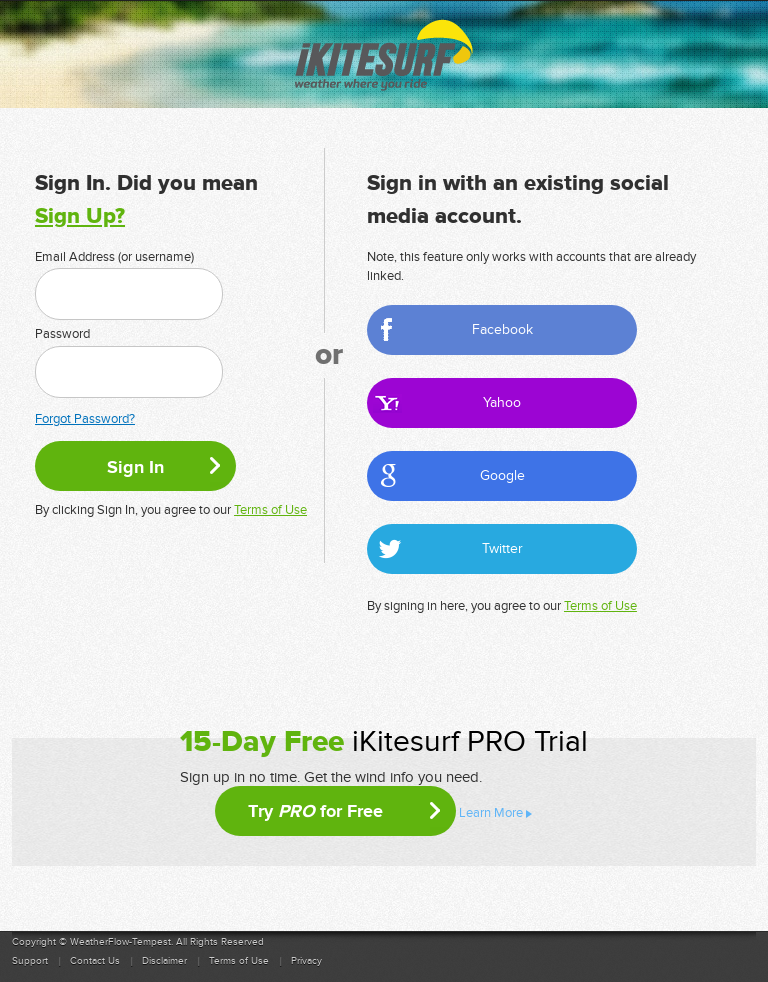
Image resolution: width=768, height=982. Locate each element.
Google (502, 475)
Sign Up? (80, 216)
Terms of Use (270, 510)
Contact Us (95, 961)
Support (30, 961)
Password (62, 334)
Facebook (502, 329)
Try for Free (315, 811)
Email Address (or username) (114, 257)
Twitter (502, 548)
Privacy (306, 961)
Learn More (491, 813)
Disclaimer (164, 961)
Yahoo (502, 402)
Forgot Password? (85, 419)
